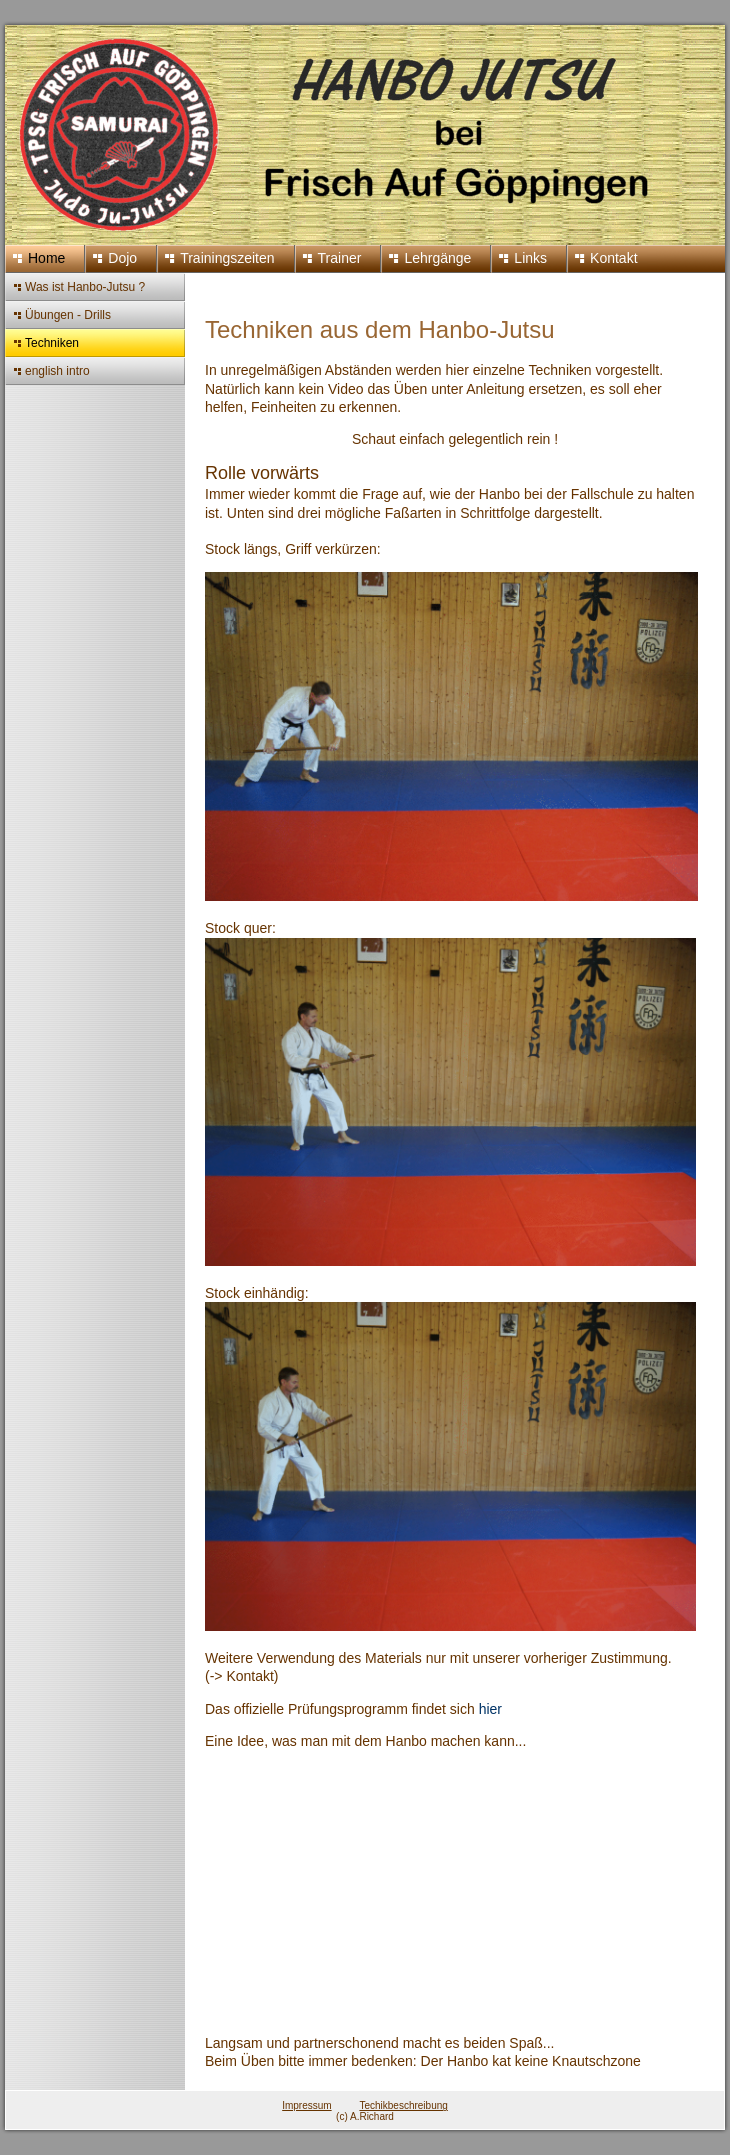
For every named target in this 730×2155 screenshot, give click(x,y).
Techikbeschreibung (403, 2105)
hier (490, 1709)
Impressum (306, 2105)
